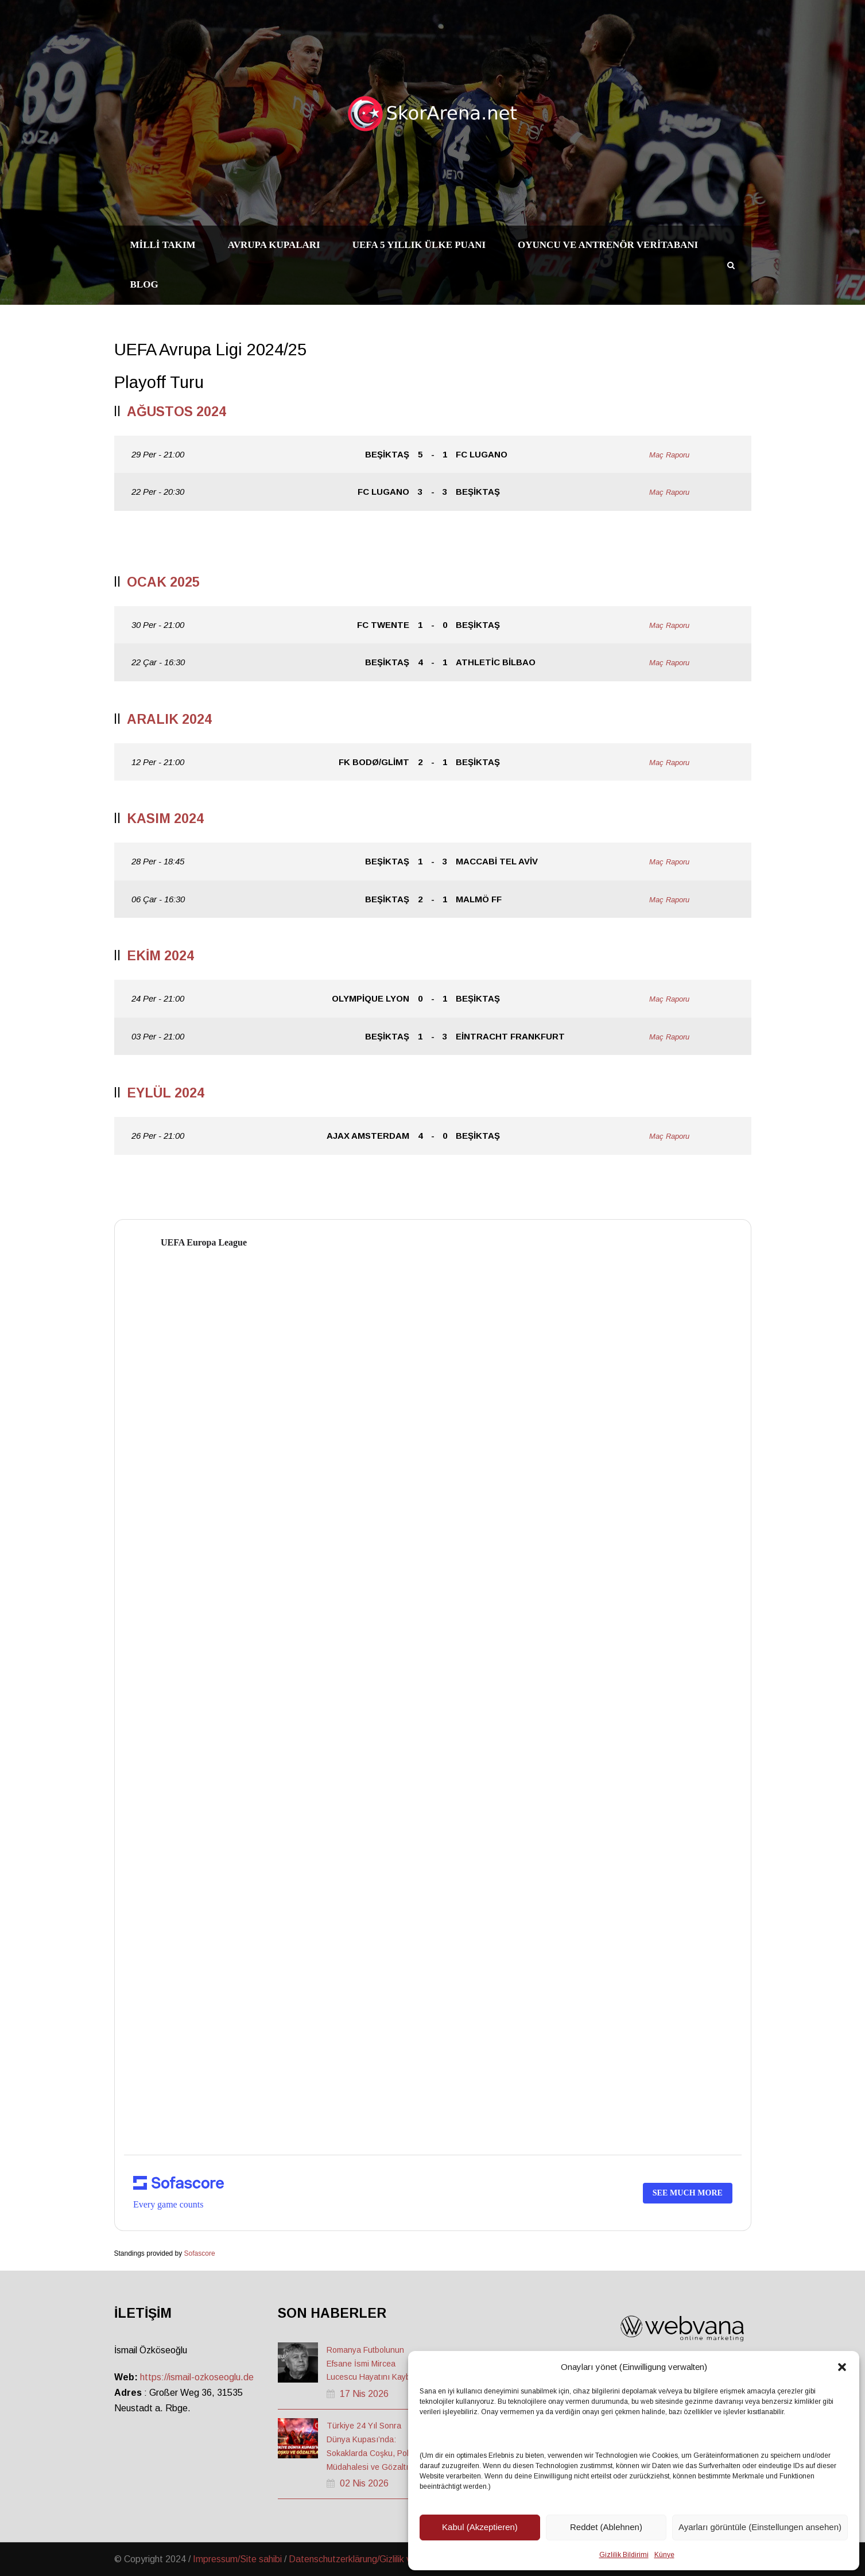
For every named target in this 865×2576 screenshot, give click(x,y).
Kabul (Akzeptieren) (480, 2527)
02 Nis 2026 (364, 2483)
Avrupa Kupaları (274, 244)
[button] (842, 2367)
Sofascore (199, 2253)
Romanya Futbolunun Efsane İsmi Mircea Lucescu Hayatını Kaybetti (374, 2363)
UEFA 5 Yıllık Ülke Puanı (419, 244)
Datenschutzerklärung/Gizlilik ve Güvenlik (370, 2559)
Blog (144, 284)
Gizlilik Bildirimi (624, 2555)
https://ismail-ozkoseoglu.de (197, 2377)
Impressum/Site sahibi (237, 2559)
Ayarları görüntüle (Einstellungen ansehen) (759, 2527)
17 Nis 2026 (364, 2394)
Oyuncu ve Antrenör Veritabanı (608, 244)
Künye (664, 2555)
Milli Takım (163, 244)
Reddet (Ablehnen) (606, 2527)
